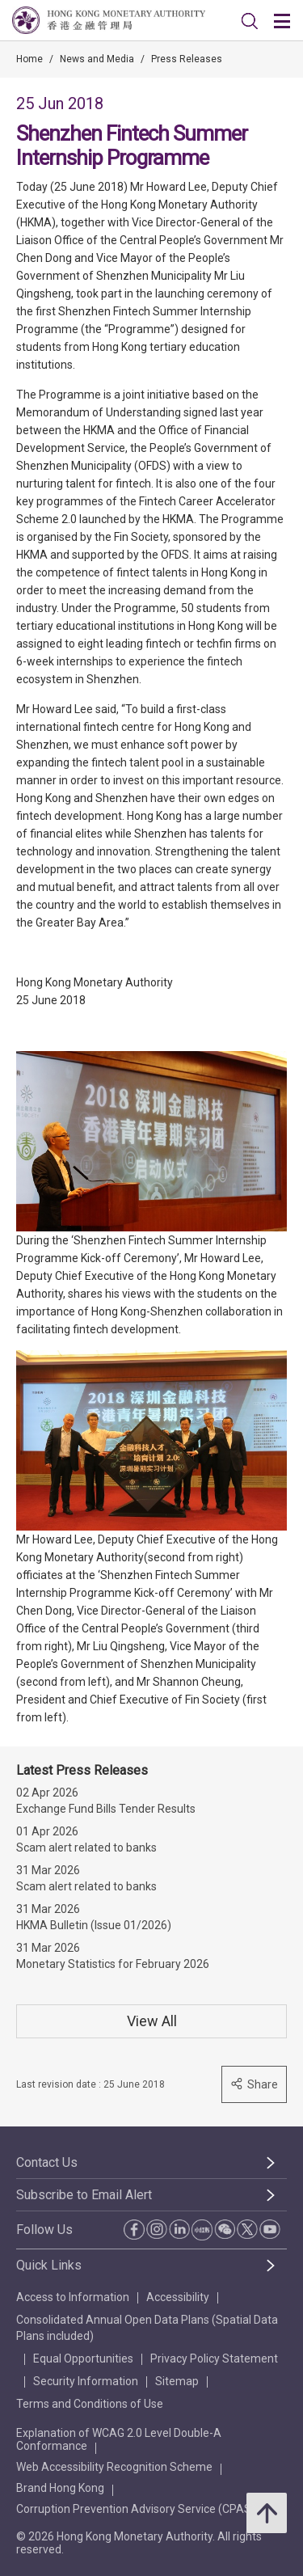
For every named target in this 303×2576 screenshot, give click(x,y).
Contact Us (47, 2162)
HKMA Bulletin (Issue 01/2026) (93, 1925)
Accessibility (177, 2297)
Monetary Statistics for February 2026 (112, 1963)
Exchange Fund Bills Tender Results (106, 1808)
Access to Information (72, 2297)
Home (29, 59)
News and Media (97, 59)
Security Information (85, 2381)
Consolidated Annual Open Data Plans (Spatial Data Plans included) (147, 2327)
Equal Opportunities (83, 2358)
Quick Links (49, 2265)
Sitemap (177, 2381)
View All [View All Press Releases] (152, 2020)
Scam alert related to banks (86, 1847)
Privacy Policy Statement (214, 2358)
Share (254, 2084)
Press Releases (186, 59)
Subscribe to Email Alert (84, 2194)
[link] (250, 21)
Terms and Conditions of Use (89, 2403)
